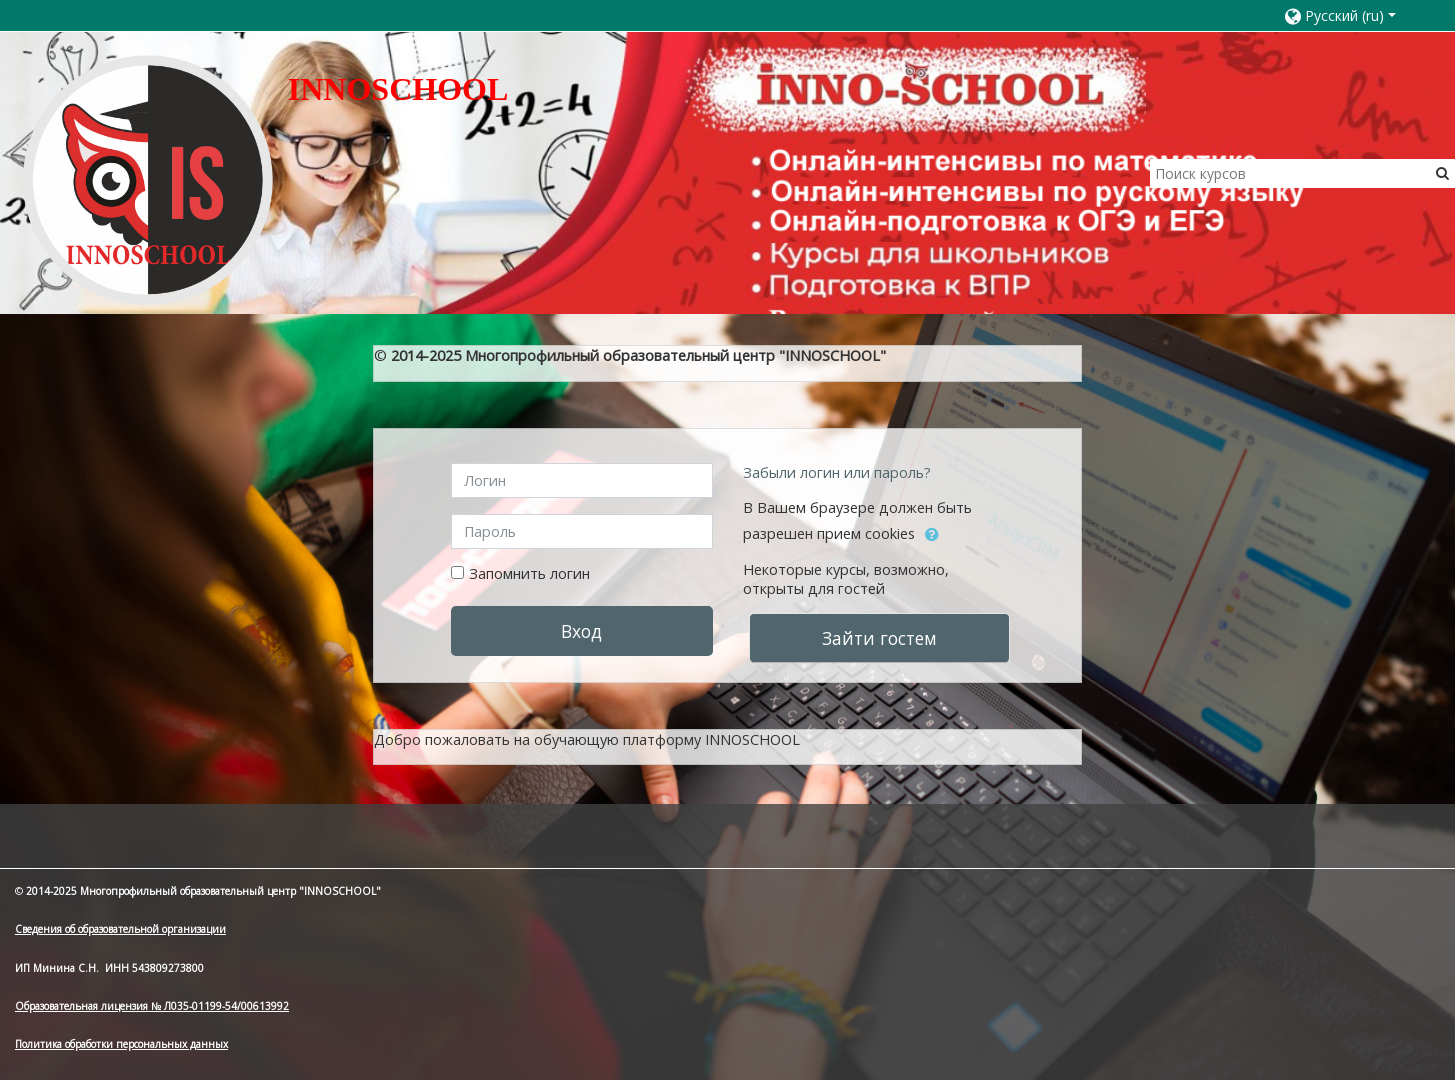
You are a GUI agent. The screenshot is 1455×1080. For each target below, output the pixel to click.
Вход (581, 631)
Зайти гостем (879, 638)
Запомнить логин (529, 573)
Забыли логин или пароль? (837, 472)
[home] (148, 179)
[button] (1349, 15)
